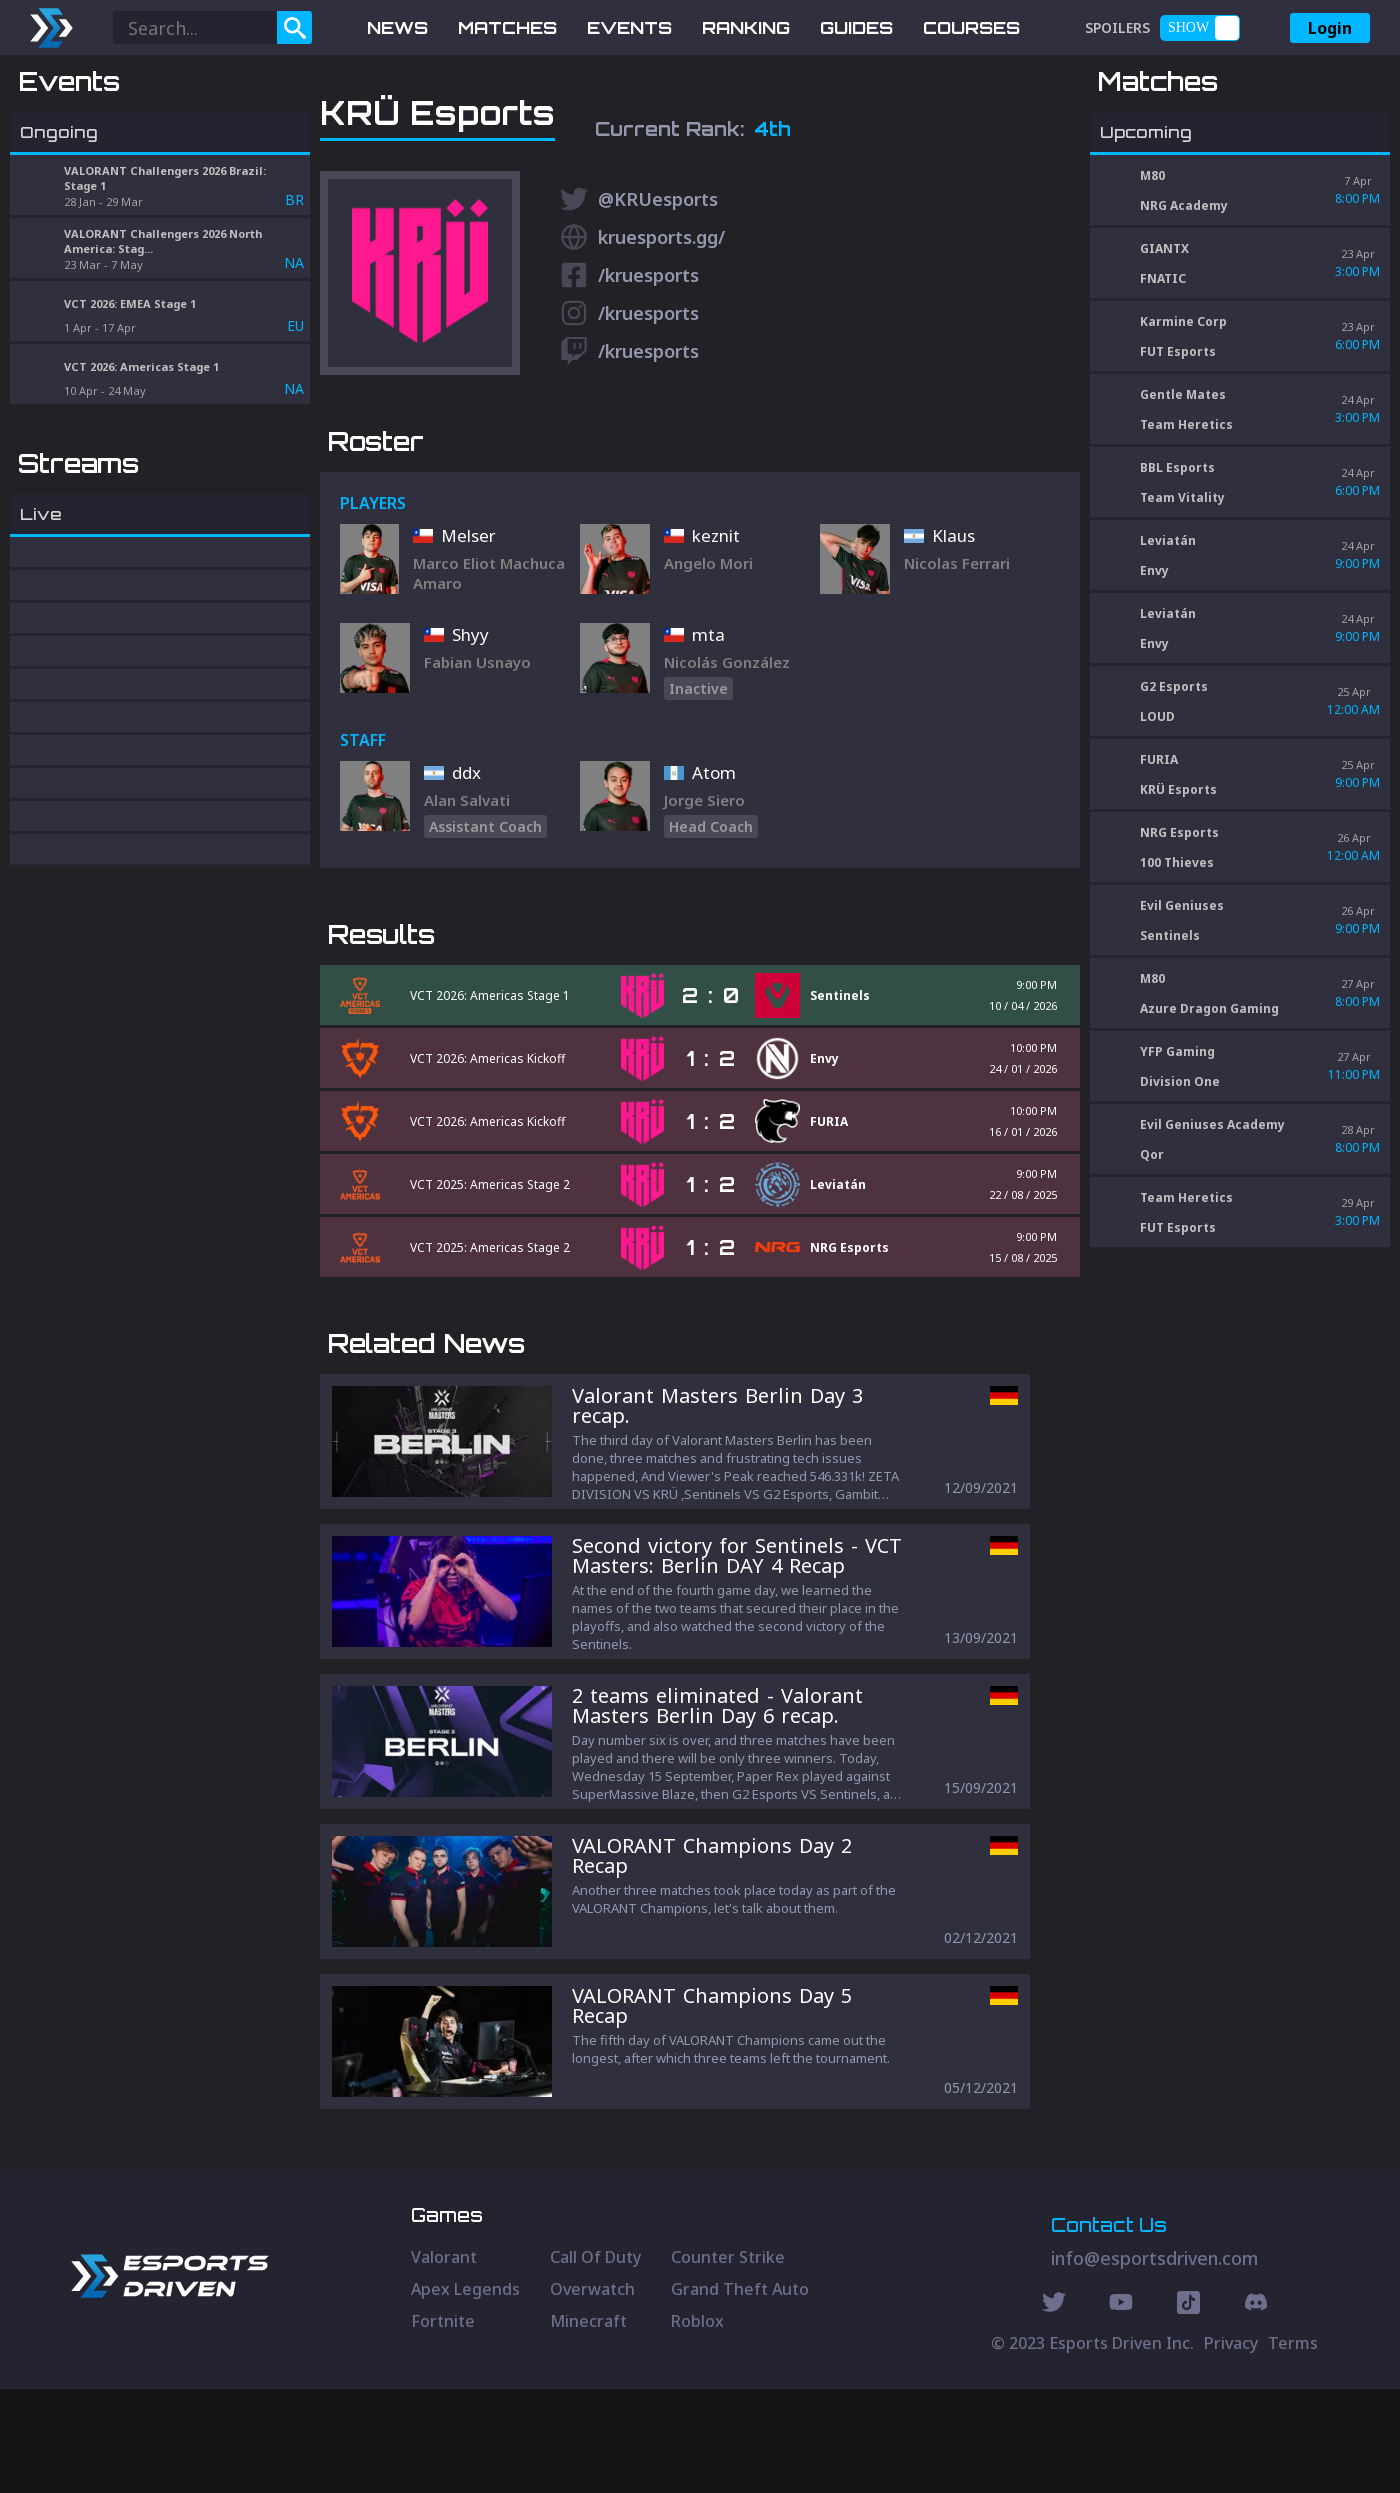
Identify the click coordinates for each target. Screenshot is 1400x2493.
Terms (1293, 2447)
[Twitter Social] (1054, 2409)
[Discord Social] (1188, 2409)
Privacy (1231, 2447)
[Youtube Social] (1121, 2409)
